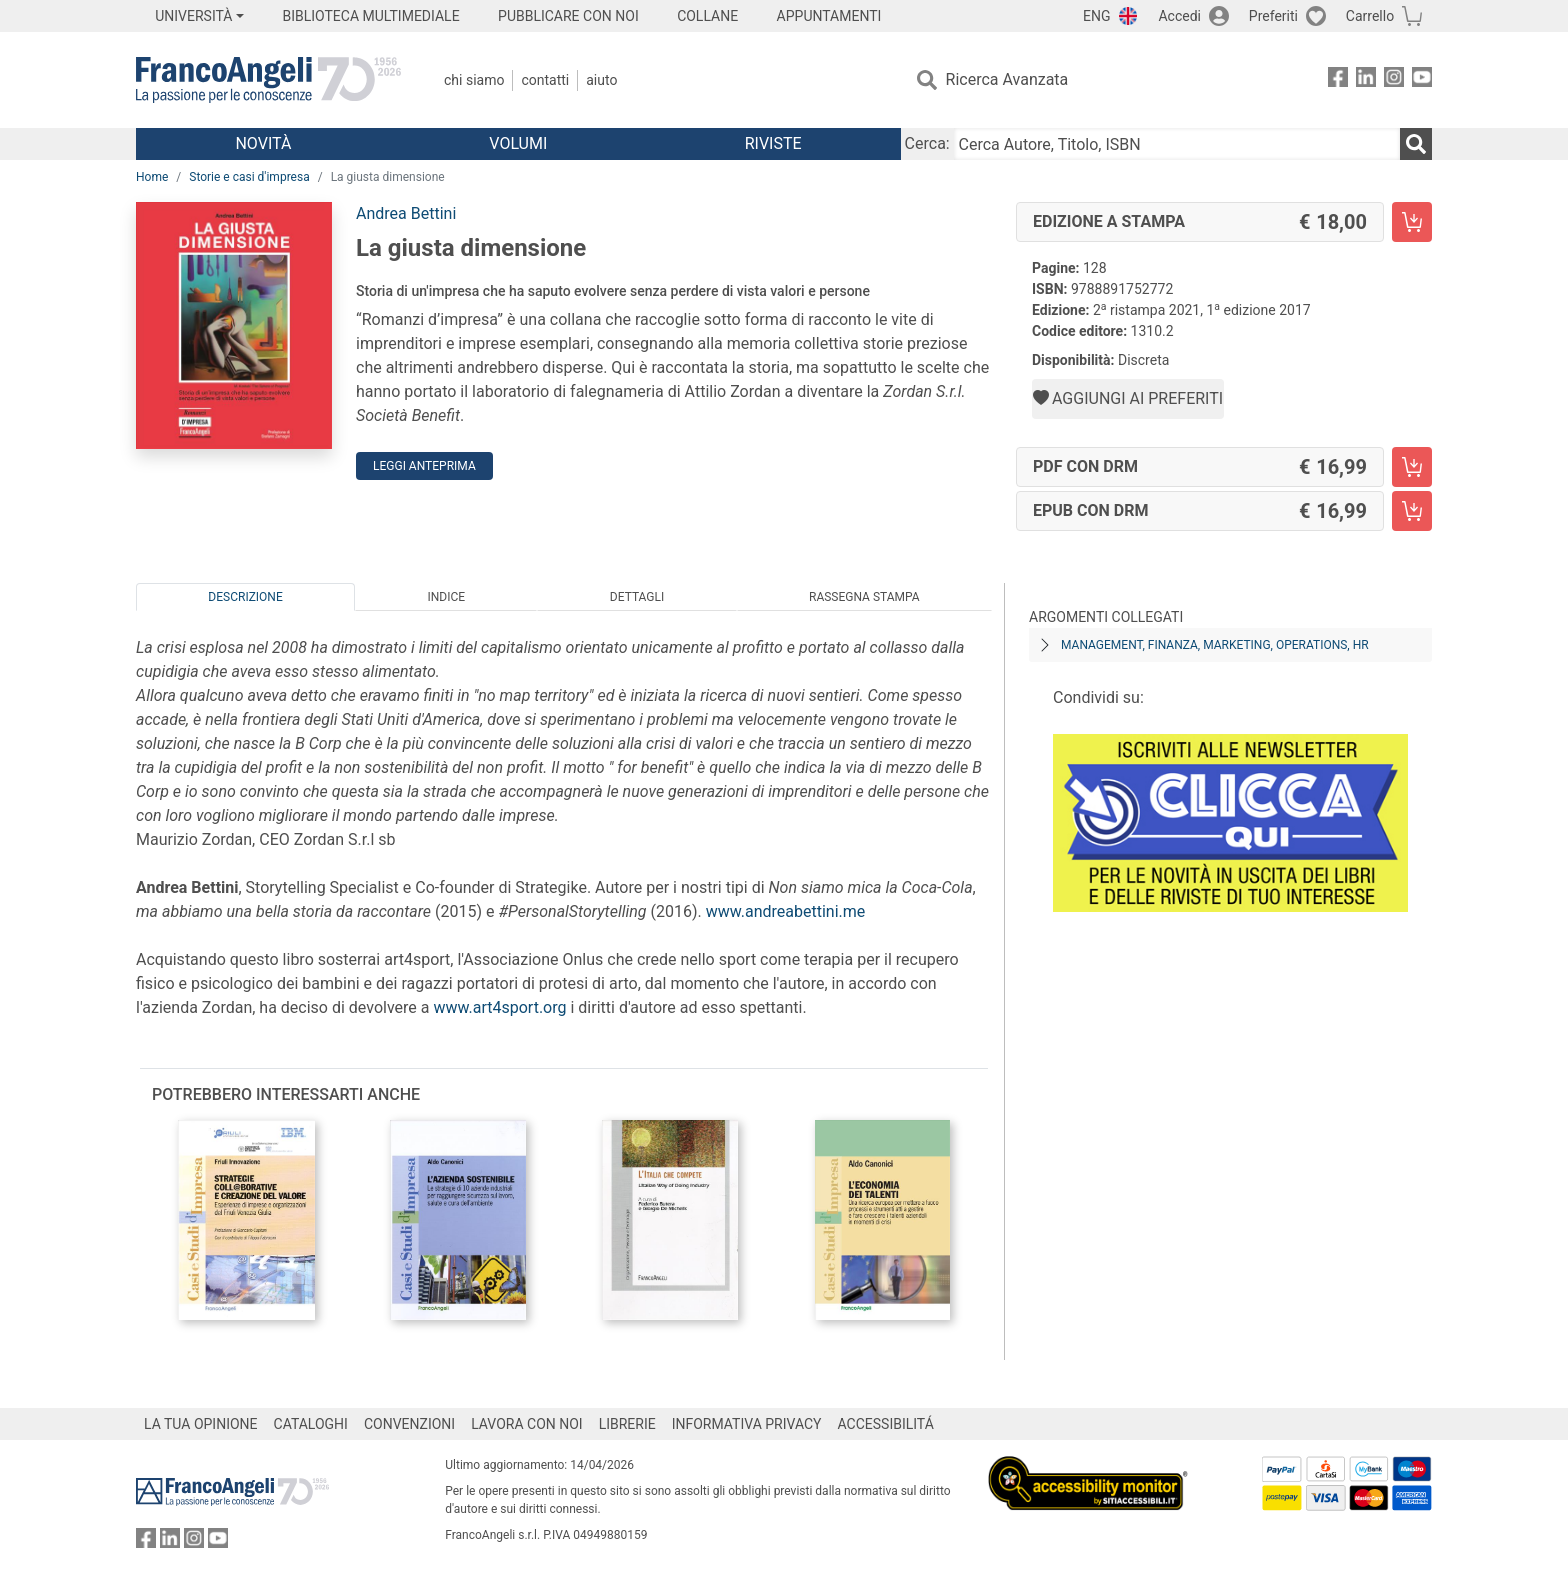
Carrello (1370, 16)
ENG (1096, 16)
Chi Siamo (474, 80)
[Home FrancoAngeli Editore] (268, 80)
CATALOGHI (311, 1424)
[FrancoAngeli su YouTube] (1422, 80)
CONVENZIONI (409, 1424)
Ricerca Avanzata (1007, 79)
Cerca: (927, 143)
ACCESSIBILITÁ (886, 1424)
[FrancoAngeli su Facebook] (1338, 80)
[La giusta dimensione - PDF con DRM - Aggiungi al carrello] (1412, 467)
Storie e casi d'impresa (249, 177)
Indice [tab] (446, 597)
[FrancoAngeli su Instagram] (1394, 80)
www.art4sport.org (499, 1007)
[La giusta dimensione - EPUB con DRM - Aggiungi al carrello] (1412, 511)
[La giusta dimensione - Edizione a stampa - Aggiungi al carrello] (1412, 222)
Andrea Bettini (406, 213)
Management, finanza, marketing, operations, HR (1215, 645)
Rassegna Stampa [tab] (864, 597)
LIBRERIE (627, 1424)
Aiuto (601, 80)
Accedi (1179, 16)
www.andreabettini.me (786, 911)
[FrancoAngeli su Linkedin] (1366, 80)
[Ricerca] (1416, 144)
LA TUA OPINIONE (201, 1424)
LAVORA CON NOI (527, 1424)
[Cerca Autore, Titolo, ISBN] (1177, 144)
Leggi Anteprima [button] (424, 466)
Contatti (545, 80)
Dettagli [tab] (637, 597)
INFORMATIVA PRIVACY (747, 1424)
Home (152, 177)
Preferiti (1273, 16)
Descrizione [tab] (245, 597)
